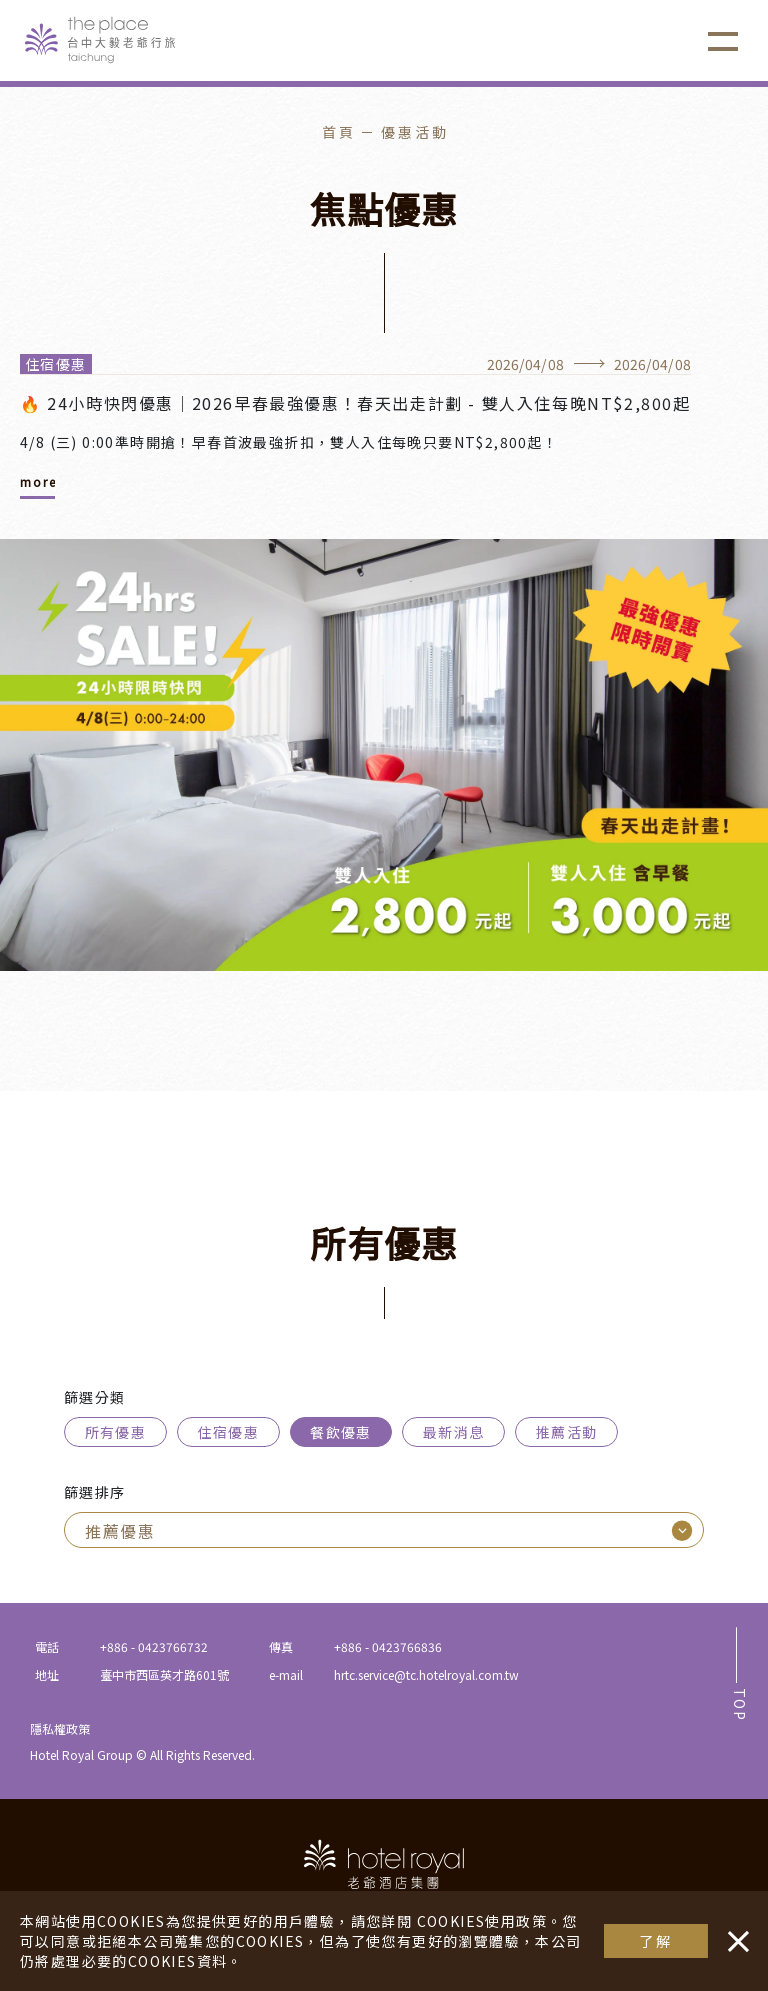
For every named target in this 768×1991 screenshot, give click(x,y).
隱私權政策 (60, 1728)
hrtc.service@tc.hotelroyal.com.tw (426, 1674)
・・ (734, 1931)
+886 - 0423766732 (154, 1646)
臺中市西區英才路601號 (164, 1674)
